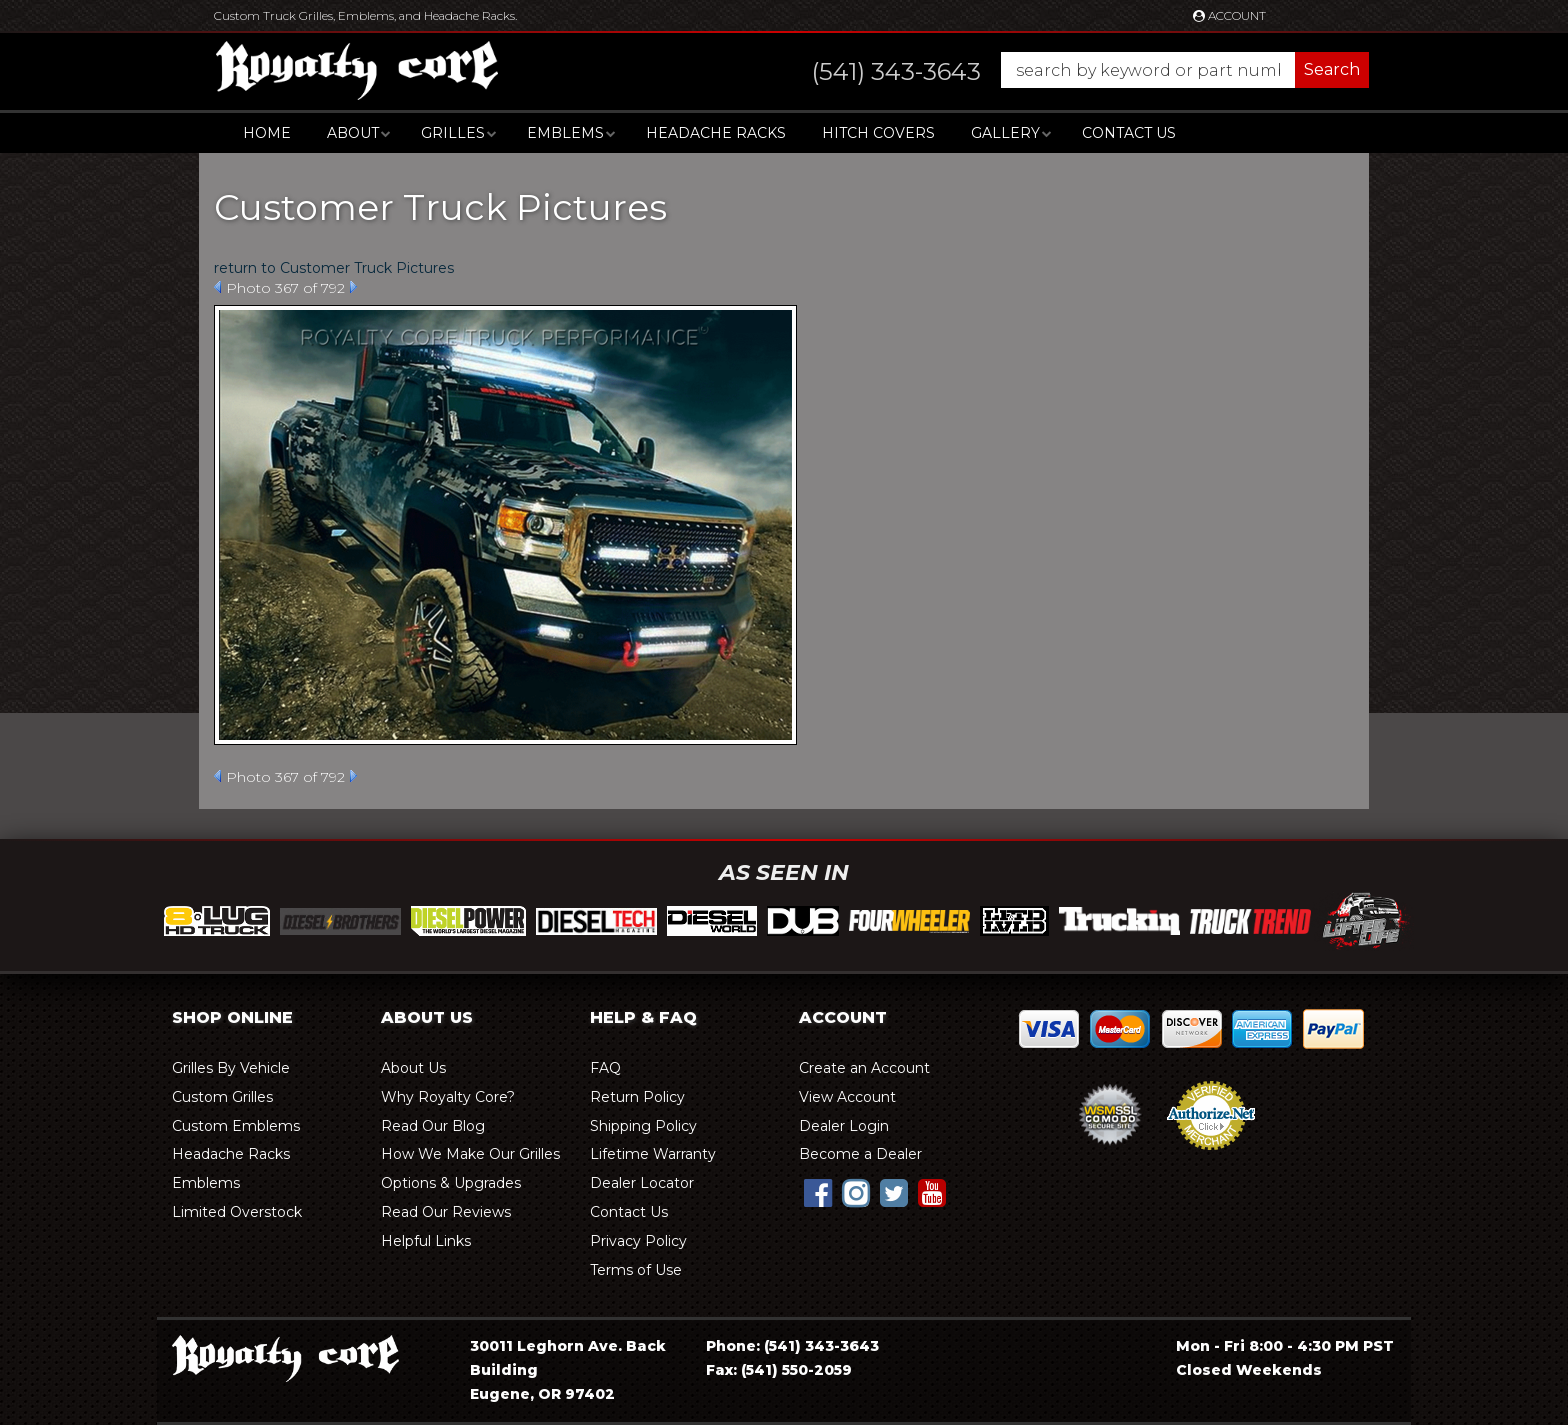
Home (267, 133)
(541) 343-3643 (821, 1346)
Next (353, 287)
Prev (217, 287)
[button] (1070, 70)
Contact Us (1129, 133)
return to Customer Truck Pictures (334, 268)
